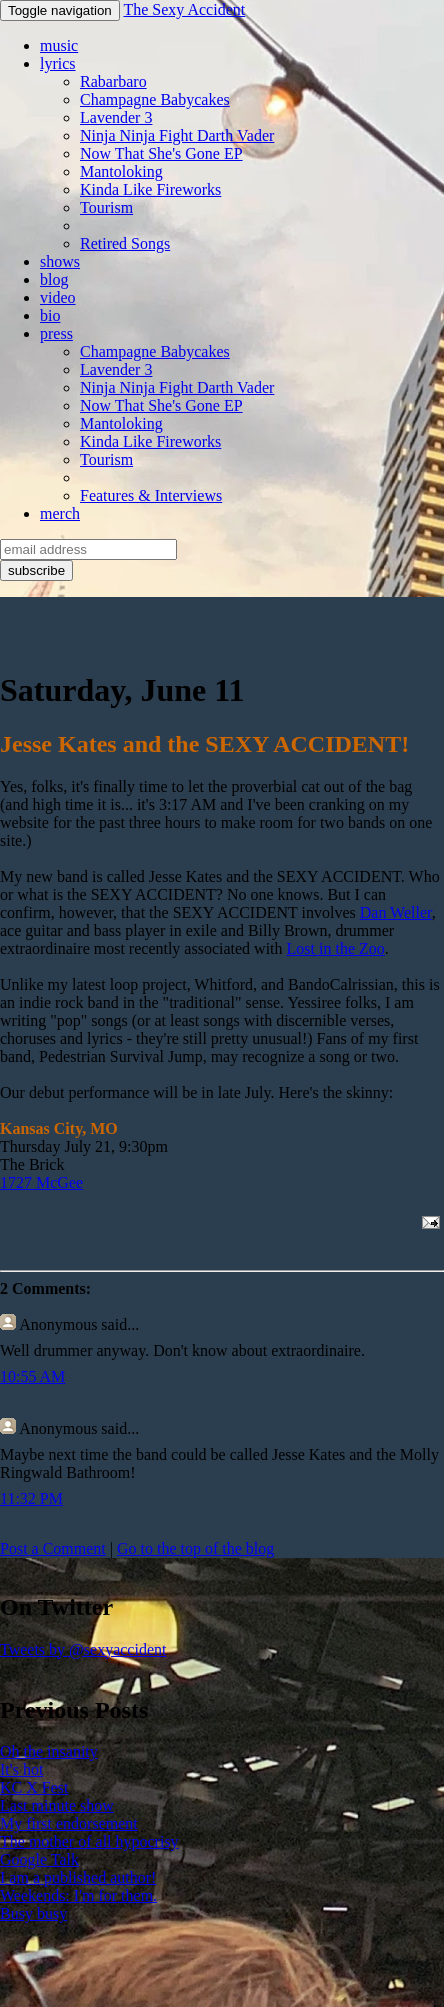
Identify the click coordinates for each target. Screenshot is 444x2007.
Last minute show (57, 1805)
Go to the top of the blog (195, 1548)
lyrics (58, 63)
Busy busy (33, 1913)
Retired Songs (125, 243)
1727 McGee (41, 1182)
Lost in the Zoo (336, 948)
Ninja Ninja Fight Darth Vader (177, 135)
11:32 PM (31, 1498)
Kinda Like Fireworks (150, 189)
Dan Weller (396, 912)
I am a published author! (78, 1877)
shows (60, 261)
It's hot (21, 1769)
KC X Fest (34, 1787)
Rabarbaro (113, 81)
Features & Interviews (151, 495)
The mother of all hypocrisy (89, 1841)
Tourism (106, 207)
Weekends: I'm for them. (78, 1895)
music (59, 45)
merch (60, 513)
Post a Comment (53, 1548)
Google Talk (39, 1859)
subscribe (36, 570)
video (58, 297)
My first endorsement (69, 1823)
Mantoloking (121, 171)
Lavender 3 (116, 117)
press (56, 333)
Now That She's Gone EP (161, 153)
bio (50, 315)
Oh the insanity (49, 1751)
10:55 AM (32, 1376)
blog (54, 279)
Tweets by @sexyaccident (83, 1649)
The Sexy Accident (184, 9)
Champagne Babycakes (155, 99)
